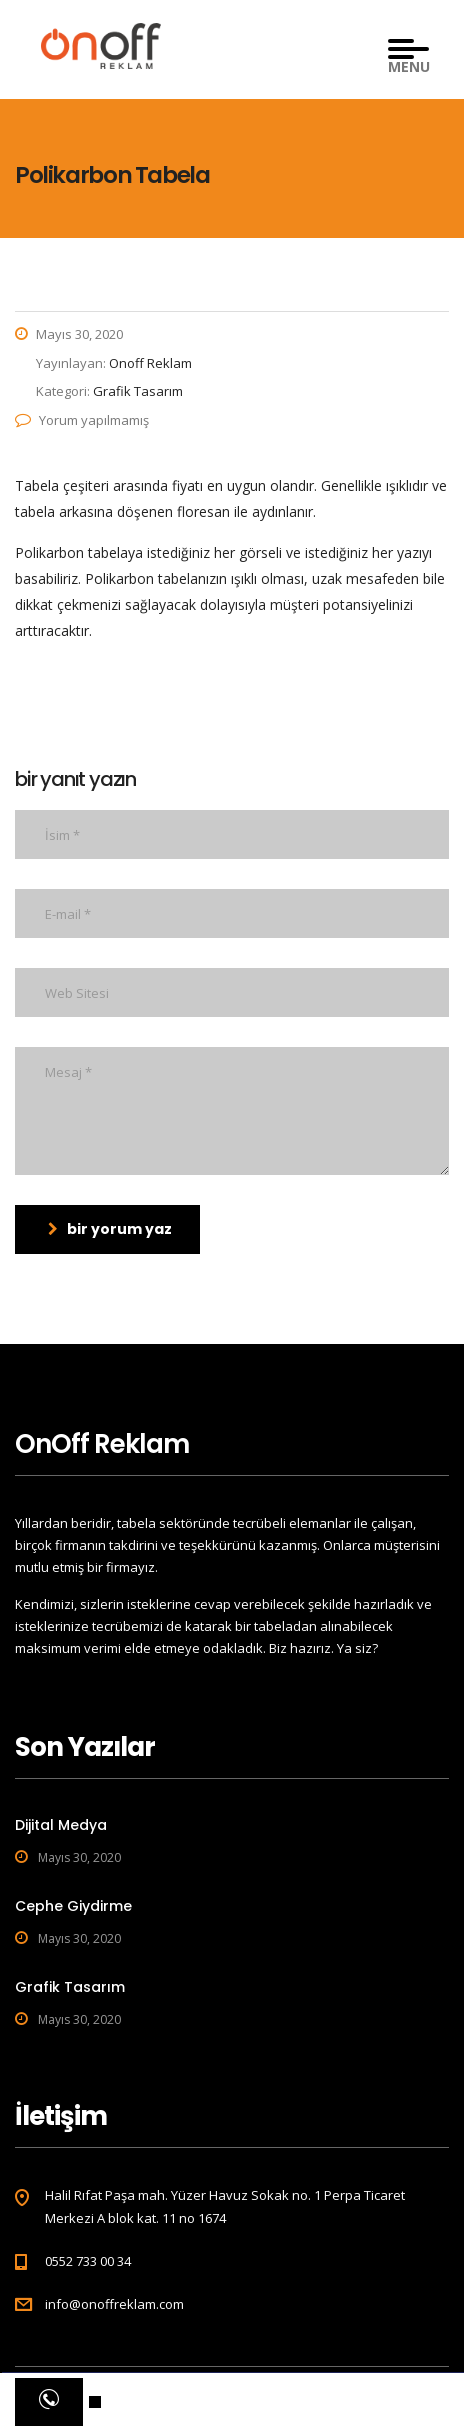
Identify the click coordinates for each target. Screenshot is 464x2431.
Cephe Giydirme (73, 1906)
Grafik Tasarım (70, 1987)
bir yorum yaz (110, 1229)
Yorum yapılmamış (82, 420)
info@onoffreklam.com (114, 2304)
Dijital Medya (61, 1825)
